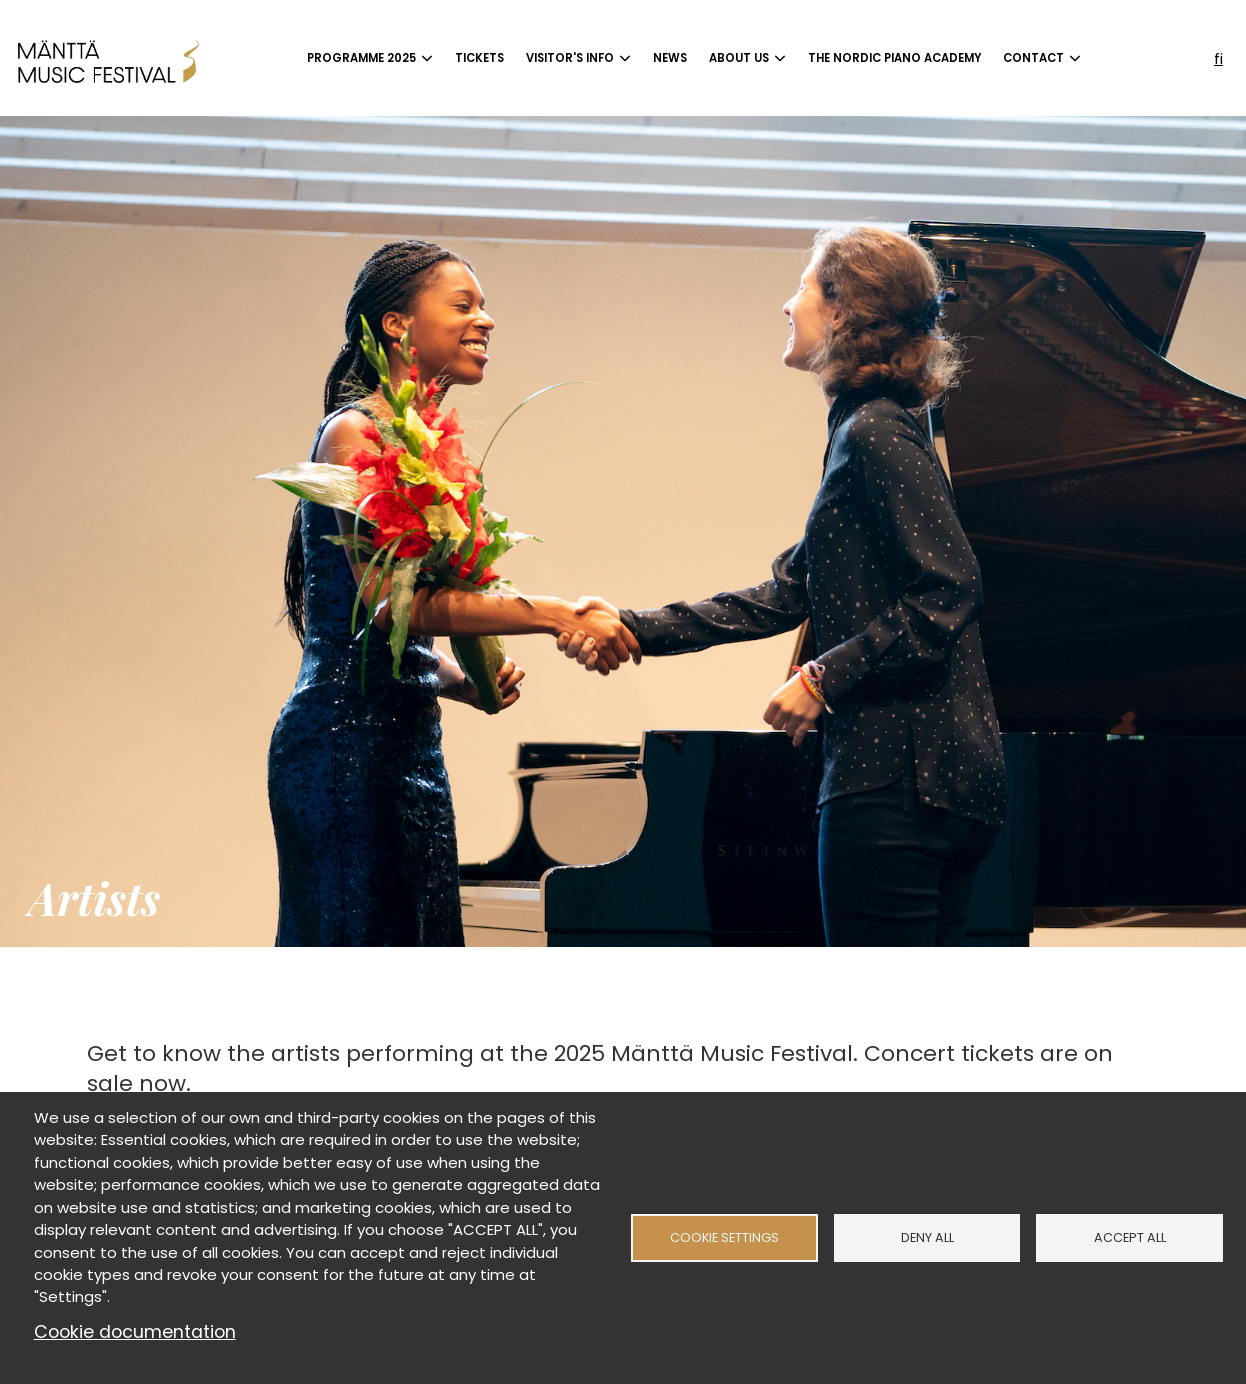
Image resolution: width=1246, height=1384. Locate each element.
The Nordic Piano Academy (894, 58)
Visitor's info (570, 58)
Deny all (927, 1237)
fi (1218, 58)
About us (739, 58)
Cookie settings (724, 1237)
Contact (1033, 58)
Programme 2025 (361, 58)
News (670, 58)
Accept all (1130, 1237)
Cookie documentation (135, 1332)
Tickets (479, 58)
